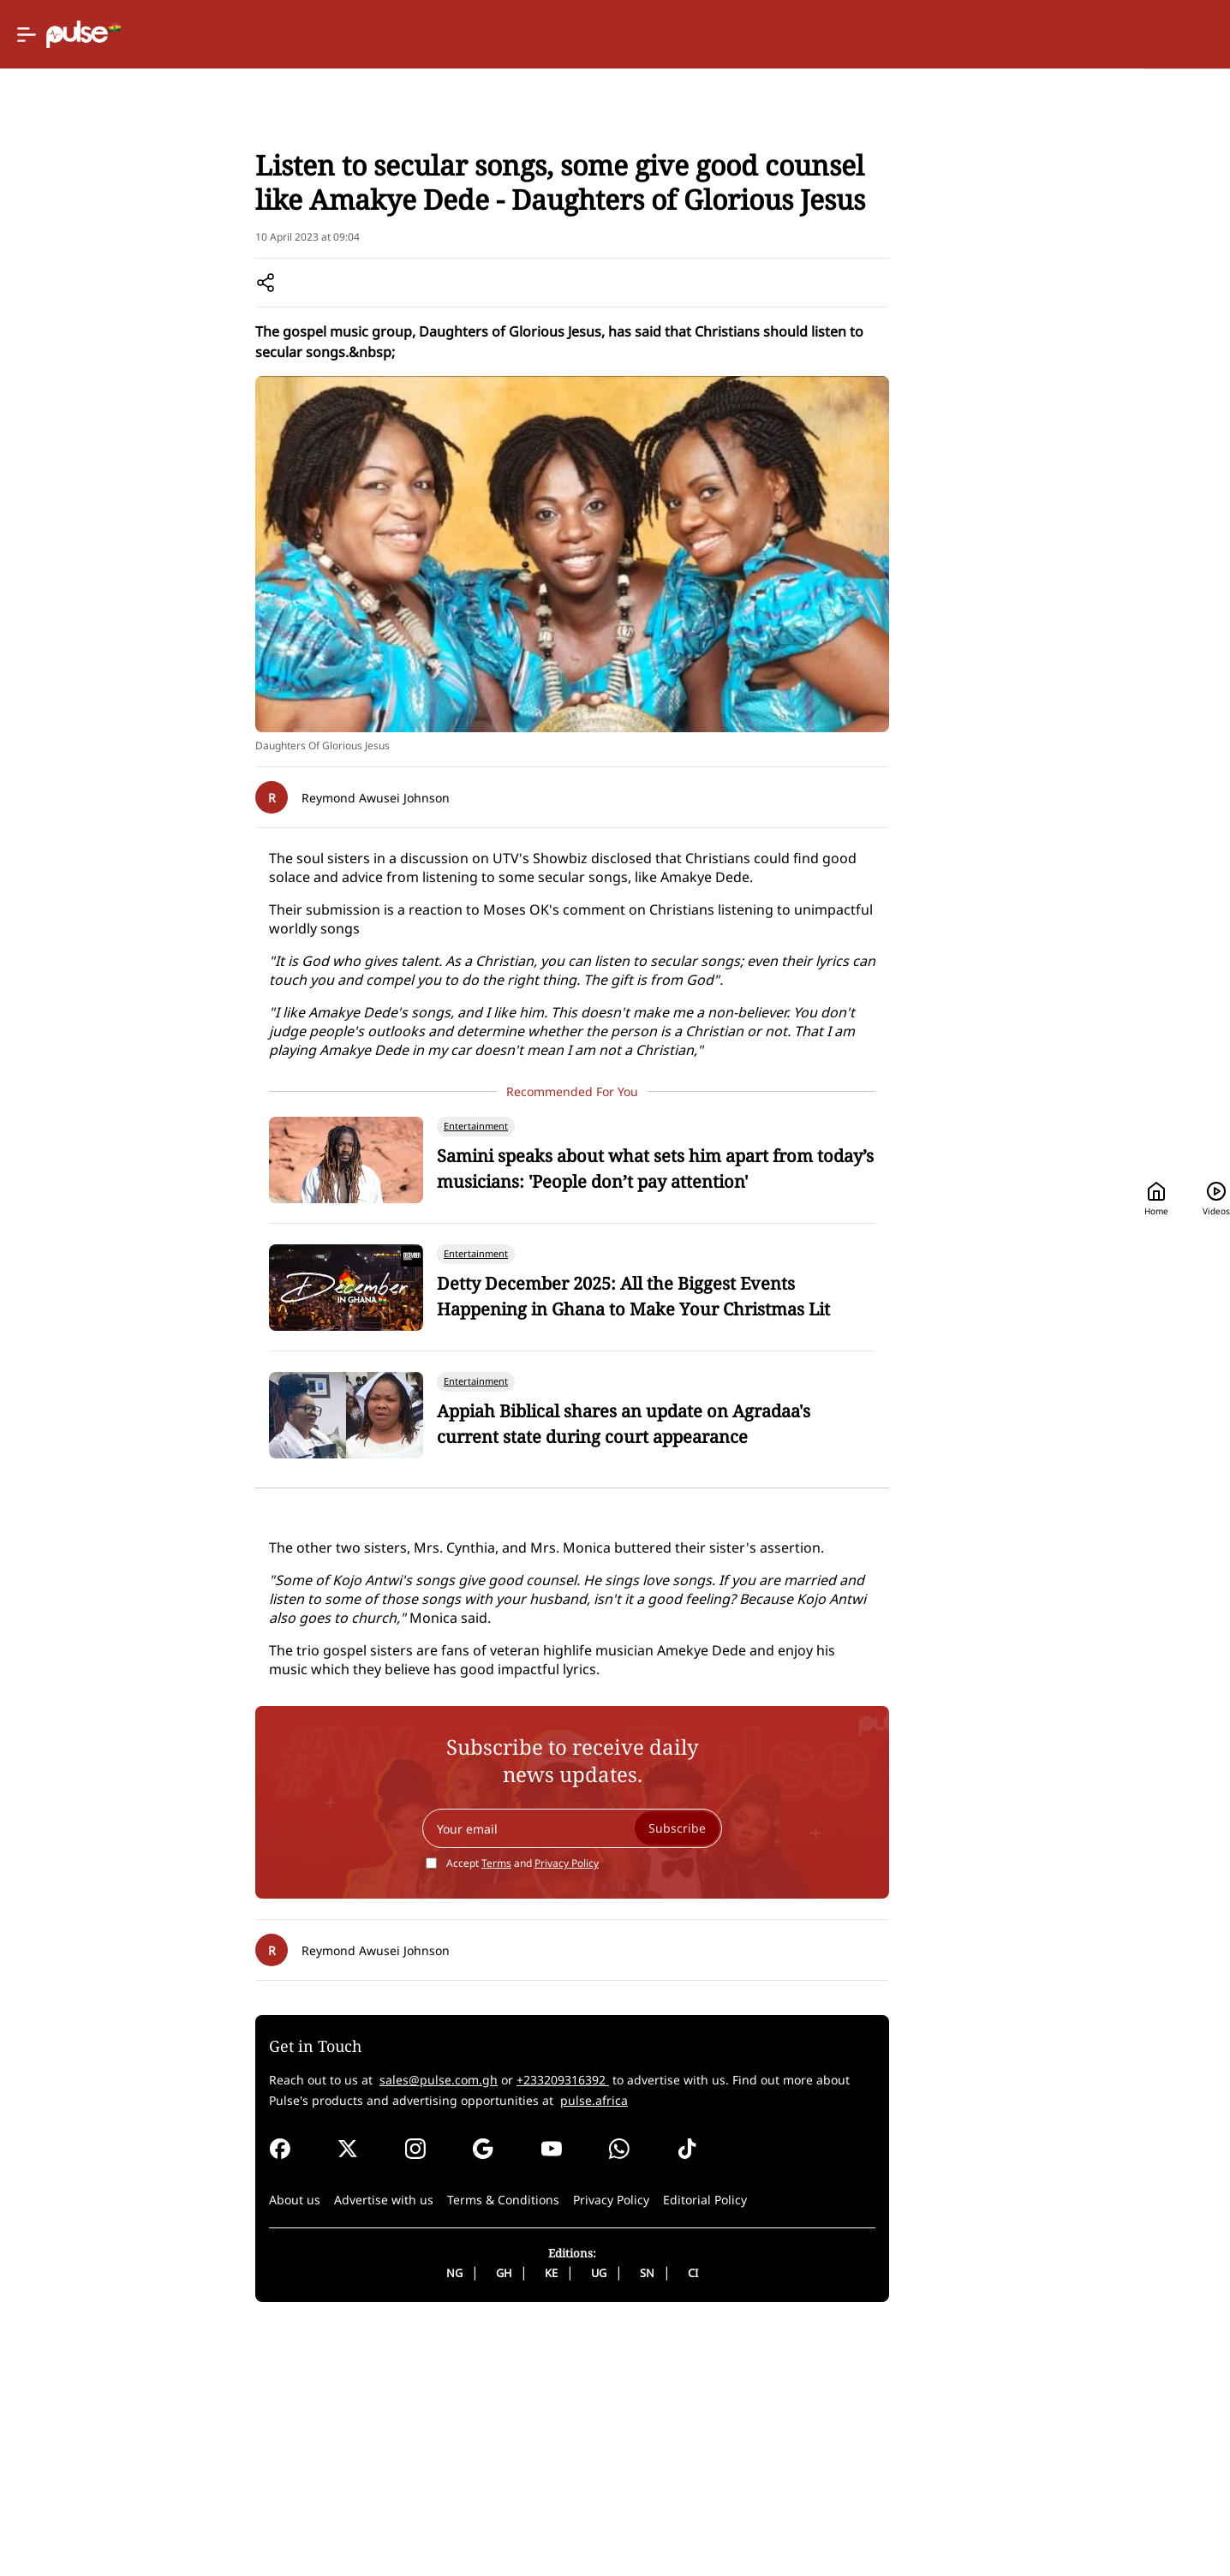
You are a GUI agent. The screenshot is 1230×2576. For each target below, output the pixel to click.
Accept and (578, 2109)
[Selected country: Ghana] (779, 34)
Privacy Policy (622, 2109)
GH (559, 2519)
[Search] (1076, 35)
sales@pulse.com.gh (514, 2326)
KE (606, 2519)
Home (886, 35)
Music (492, 223)
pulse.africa (706, 2347)
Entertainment (419, 223)
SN (703, 2519)
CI (748, 2519)
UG (654, 2519)
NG (510, 2519)
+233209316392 (638, 2326)
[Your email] (628, 2075)
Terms (552, 2109)
